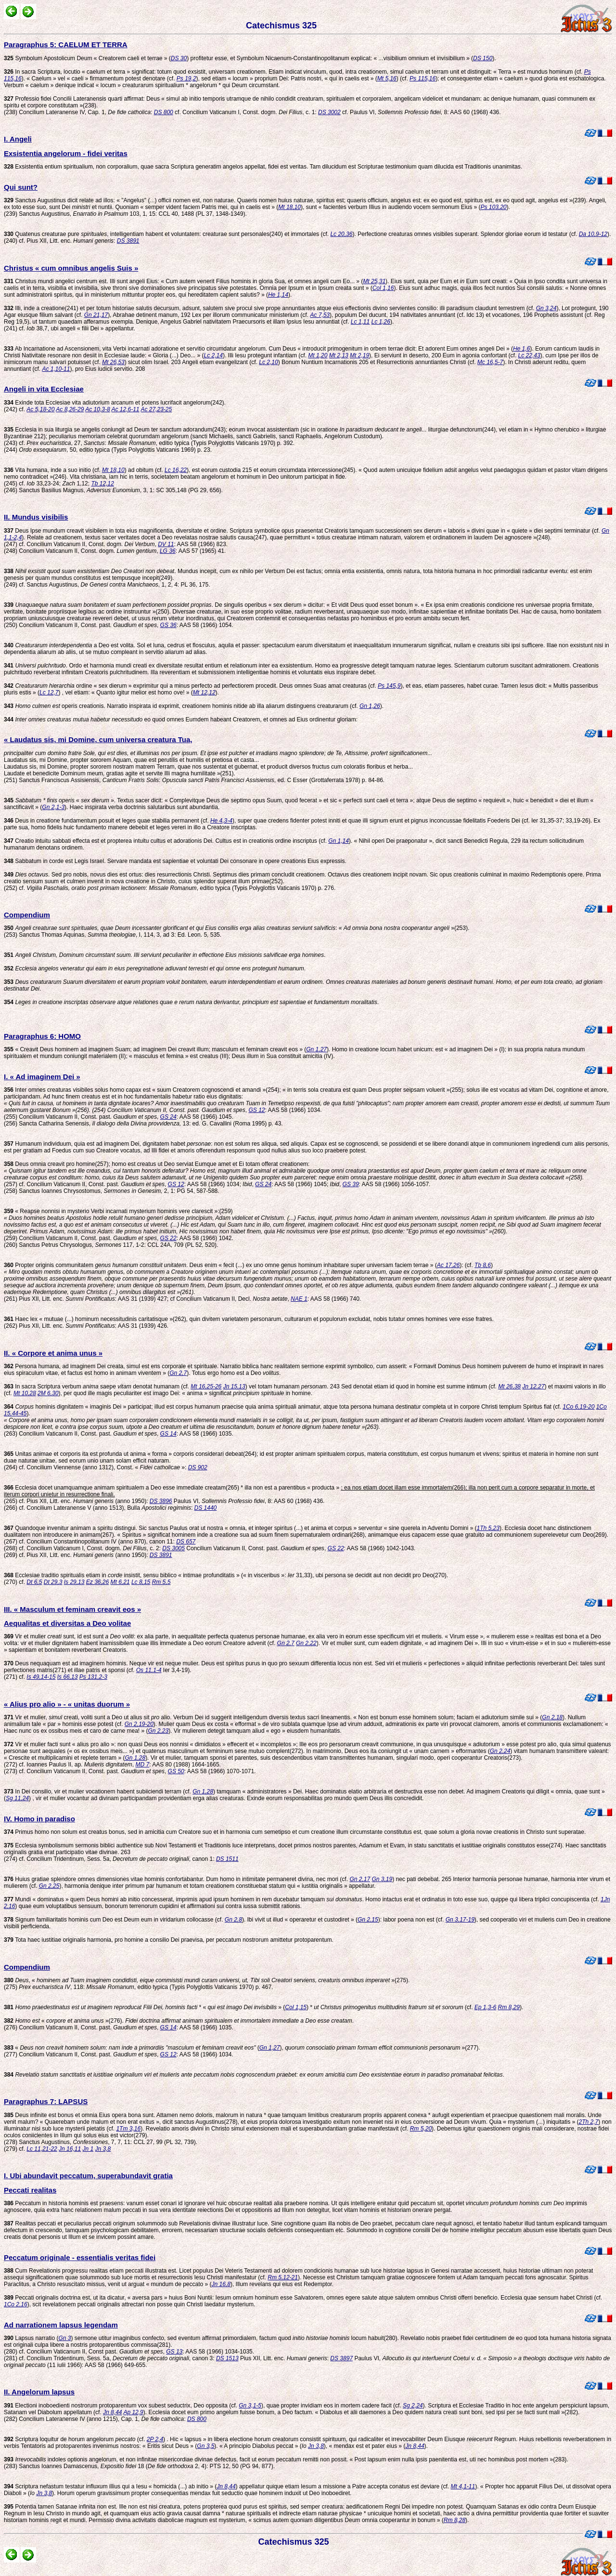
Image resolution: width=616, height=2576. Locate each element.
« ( (131, 2047)
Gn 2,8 (233, 1919)
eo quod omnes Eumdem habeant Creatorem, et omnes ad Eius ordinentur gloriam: (181, 719)
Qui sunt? (21, 187)
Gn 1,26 (369, 706)
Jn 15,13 (234, 1386)
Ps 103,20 (493, 207)
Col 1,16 (383, 288)
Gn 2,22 (306, 1643)
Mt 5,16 (387, 78)
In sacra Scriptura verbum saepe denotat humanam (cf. (97, 1386)
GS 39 (351, 1184)
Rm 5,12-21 (283, 2277)
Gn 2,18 (552, 1717)
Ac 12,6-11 (126, 409)
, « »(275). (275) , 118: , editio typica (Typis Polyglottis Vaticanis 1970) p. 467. (207, 1983)
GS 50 (176, 1771)
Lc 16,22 (176, 470)
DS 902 (197, 1467)
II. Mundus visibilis (36, 517)
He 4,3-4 (221, 820)
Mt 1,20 (317, 355)
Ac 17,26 (448, 1265)
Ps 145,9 (389, 685)
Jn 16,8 (221, 2284)
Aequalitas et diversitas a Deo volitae (67, 1623)
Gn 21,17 (96, 315)
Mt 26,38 (509, 1386)
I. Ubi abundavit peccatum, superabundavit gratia (88, 2175)
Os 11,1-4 (149, 1670)
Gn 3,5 (205, 2446)
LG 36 (168, 551)
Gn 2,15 (368, 1919)
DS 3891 (128, 240)
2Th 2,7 (589, 2121)
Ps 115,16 (423, 78)
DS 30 (179, 58)
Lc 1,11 (360, 321)
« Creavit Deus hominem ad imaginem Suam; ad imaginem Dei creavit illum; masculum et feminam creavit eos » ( (155, 1049)
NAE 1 (299, 1298)
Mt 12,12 (204, 692)
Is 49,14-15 (40, 1677)
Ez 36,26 (97, 1582)
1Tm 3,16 (128, 2128)
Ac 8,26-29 (70, 409)
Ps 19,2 (186, 78)
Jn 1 (87, 2148)
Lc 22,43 (529, 355)
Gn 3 (64, 2338)
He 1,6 (521, 348)
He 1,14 (278, 294)
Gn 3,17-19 (460, 1919)
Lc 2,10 (268, 362)
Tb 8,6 (483, 1265)
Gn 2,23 (158, 1730)
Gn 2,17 (359, 1879)
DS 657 (185, 1541)
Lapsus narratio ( (31, 2338)
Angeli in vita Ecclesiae (44, 389)
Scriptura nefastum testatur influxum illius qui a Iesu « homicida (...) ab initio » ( (110, 2486)
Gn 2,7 (178, 1373)
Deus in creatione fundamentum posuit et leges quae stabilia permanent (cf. (107, 820)
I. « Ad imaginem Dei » (42, 1076)
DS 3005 (173, 1548)
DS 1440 (205, 1507)
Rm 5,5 (161, 1582)
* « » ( (144, 2007)
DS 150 (482, 58)
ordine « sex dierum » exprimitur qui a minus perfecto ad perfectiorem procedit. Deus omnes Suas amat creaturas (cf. (191, 685)
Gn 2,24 (500, 1751)
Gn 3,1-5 (250, 2405)
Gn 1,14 (338, 840)
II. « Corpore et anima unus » (53, 1353)
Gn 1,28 (135, 1757)
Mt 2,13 (338, 355)
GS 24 (168, 1116)
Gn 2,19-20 (139, 1724)
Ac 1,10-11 (56, 369)
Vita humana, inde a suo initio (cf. (53, 470)
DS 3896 (161, 1501)
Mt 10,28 (24, 1393)
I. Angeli (18, 139)
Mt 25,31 (374, 281)
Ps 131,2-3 (93, 1677)
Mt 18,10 (289, 207)
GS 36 (168, 625)
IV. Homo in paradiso (39, 1819)
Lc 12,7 (48, 692)
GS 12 (256, 1110)
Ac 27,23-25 (156, 409)
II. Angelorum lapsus (39, 2392)
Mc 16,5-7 (490, 362)
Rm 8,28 (454, 2520)
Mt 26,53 (113, 362)
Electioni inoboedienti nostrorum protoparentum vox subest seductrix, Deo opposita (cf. (121, 2405)
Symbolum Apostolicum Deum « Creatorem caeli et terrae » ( (87, 58)
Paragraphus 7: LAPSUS (46, 2101)
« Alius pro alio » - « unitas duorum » (67, 1704)
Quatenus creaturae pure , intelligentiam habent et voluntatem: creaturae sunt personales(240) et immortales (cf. (167, 234)
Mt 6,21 (120, 1582)
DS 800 (163, 112)
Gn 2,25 (49, 1886)
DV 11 (166, 544)
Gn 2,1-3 (53, 807)
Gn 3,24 (546, 308)
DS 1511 (227, 1859)
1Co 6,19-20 (578, 1406)
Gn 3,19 (382, 1879)
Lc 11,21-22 (41, 2148)
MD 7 (142, 1764)
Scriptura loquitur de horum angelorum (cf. (75, 2439)
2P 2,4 (155, 2439)
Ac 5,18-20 (40, 409)
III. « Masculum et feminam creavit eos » (72, 1609)
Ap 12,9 (133, 2412)
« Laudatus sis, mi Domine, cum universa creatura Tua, (98, 739)
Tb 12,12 (102, 483)
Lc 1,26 (381, 321)
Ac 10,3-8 (97, 409)
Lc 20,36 (341, 234)
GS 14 (168, 1433)
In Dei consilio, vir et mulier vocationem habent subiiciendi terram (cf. (98, 1791)
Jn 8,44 (112, 2412)
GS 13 (174, 2351)
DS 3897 (341, 2358)
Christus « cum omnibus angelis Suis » (71, 268)
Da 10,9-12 (593, 234)
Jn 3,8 (103, 2148)
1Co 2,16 (15, 2304)
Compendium (27, 915)
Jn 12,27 (533, 1386)
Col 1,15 (296, 2007)
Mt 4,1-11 (463, 2486)
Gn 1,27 (316, 1049)
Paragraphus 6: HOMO (42, 1036)
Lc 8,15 (140, 1582)
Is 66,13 (67, 1677)
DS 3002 (329, 112)
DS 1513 (227, 2358)
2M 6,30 (48, 1393)
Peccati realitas (30, 2190)
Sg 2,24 (413, 2405)
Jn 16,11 (70, 2148)
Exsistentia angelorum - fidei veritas (66, 153)
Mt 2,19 (359, 355)
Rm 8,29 (509, 2007)
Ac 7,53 (320, 315)
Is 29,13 (74, 1582)
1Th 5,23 (488, 1528)
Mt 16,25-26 (206, 1386)
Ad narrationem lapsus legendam (61, 2325)
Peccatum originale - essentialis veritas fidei (79, 2257)
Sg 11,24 (17, 1798)
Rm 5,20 (421, 2128)
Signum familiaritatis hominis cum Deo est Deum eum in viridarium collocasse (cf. (114, 1919)
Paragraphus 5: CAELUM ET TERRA (66, 44)
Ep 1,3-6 (485, 2007)
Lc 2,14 (213, 355)
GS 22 (168, 1238)
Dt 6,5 (34, 1582)
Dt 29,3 (53, 1582)
